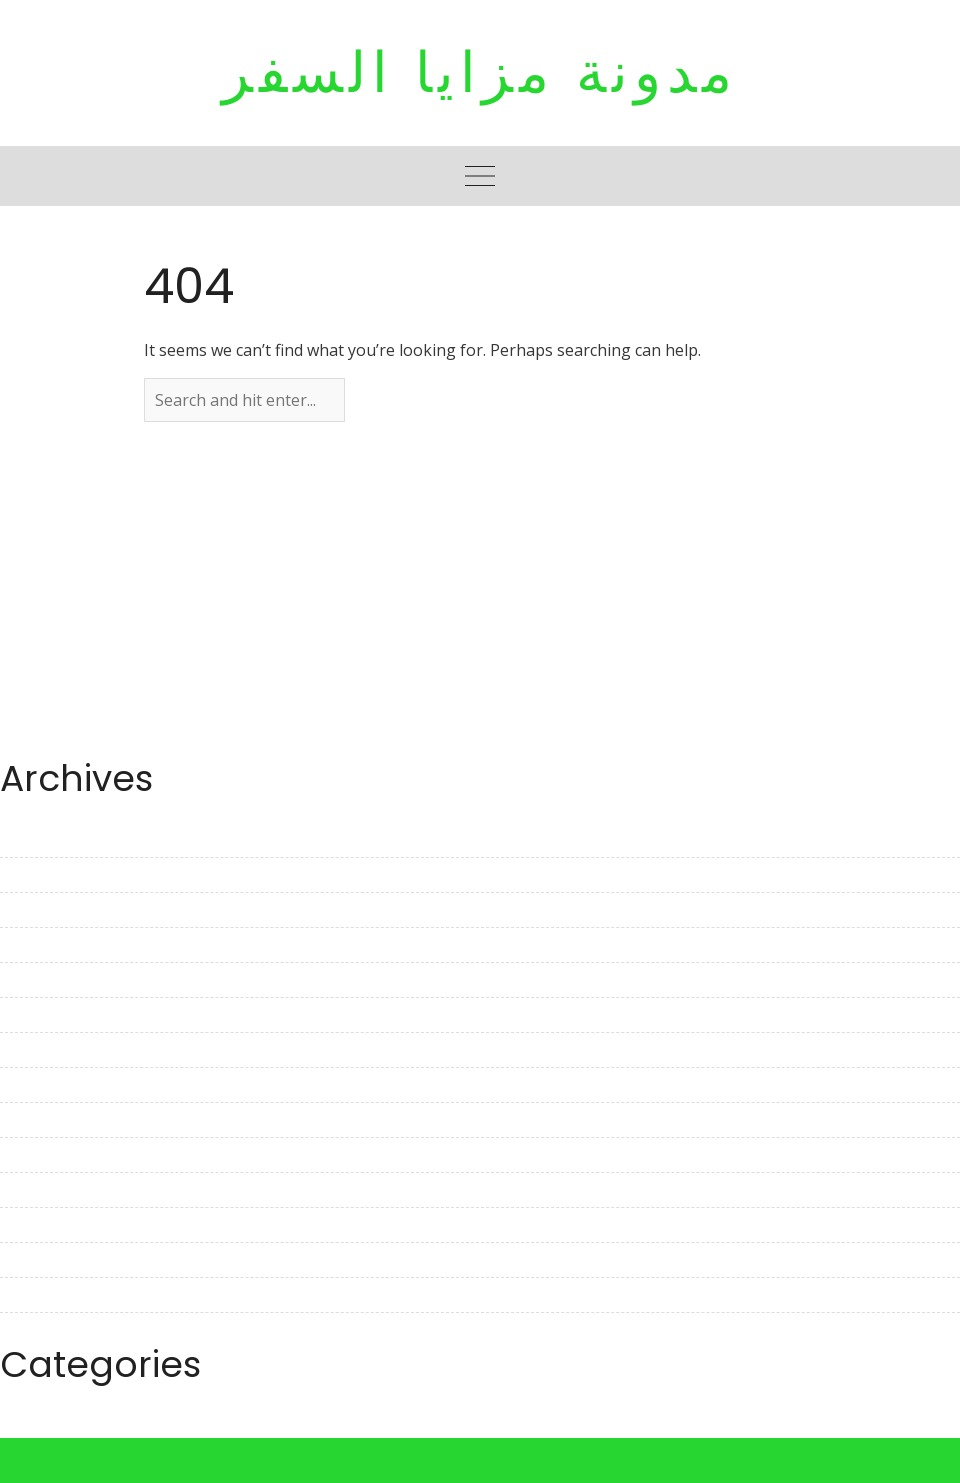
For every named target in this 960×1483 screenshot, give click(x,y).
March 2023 (44, 1015)
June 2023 (37, 910)
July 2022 (33, 1295)
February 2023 (54, 1050)
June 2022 (37, 1330)
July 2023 (33, 875)
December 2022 (58, 1120)
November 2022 (60, 1155)
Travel (24, 1426)
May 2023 (36, 945)
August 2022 (47, 1260)
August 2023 (47, 840)
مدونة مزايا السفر (480, 73)
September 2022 (61, 1225)
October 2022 (50, 1190)
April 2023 (37, 980)
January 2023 (49, 1085)
